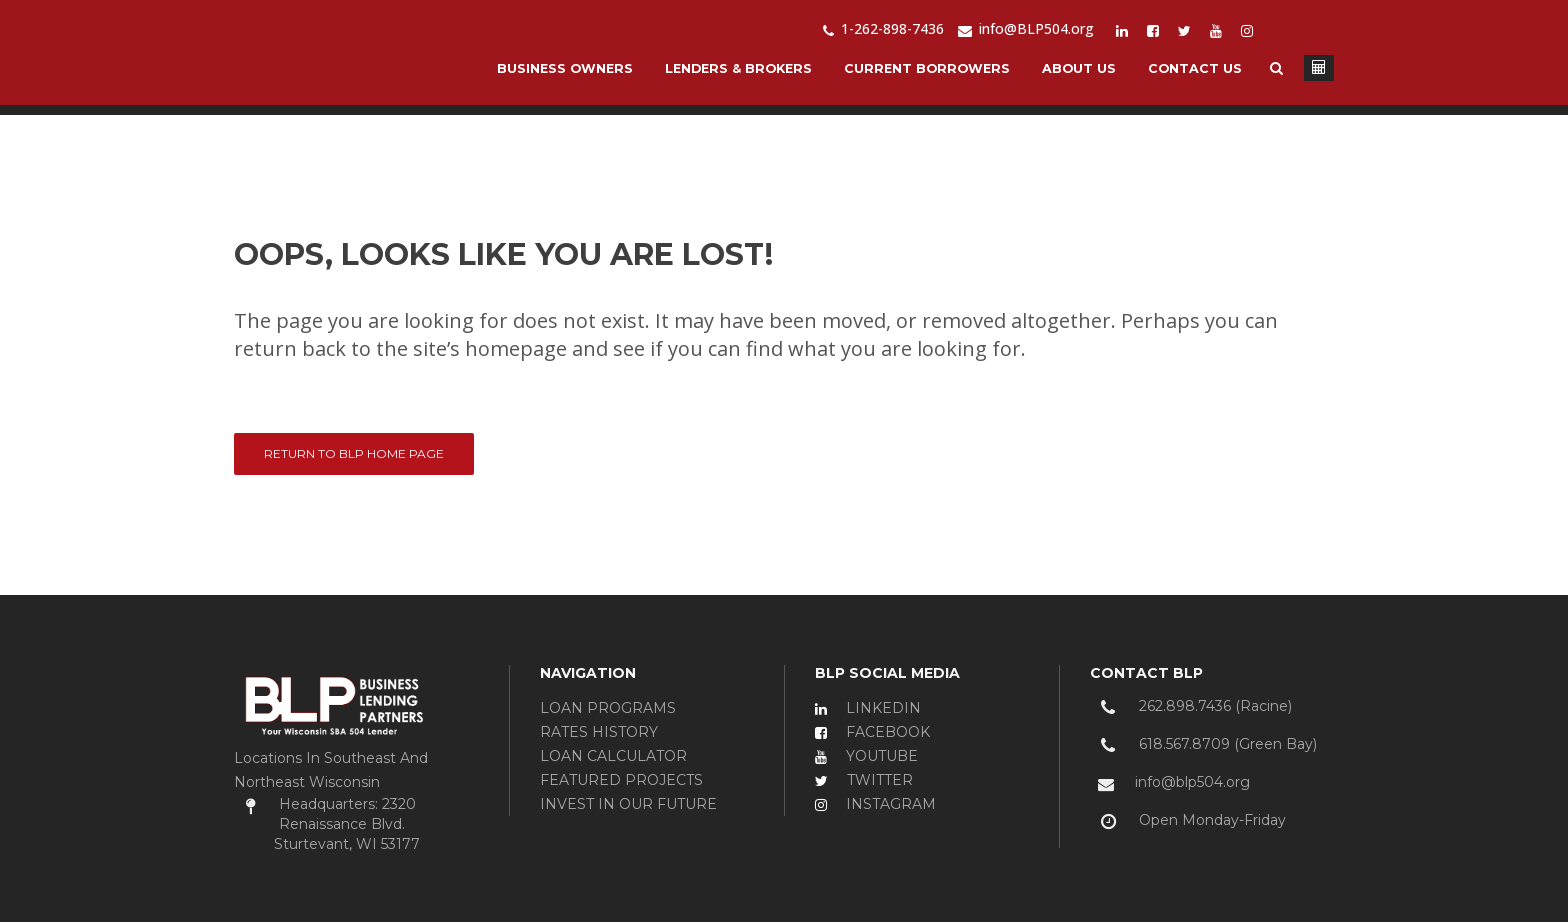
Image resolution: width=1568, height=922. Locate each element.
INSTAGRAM (875, 804)
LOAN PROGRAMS (608, 708)
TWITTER (864, 780)
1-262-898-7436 (883, 28)
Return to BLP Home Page (354, 453)
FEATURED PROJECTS (621, 780)
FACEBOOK (872, 732)
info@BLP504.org (1026, 28)
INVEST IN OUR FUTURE (628, 804)
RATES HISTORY (599, 732)
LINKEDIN (868, 708)
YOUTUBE (866, 756)
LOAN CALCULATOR (613, 756)
